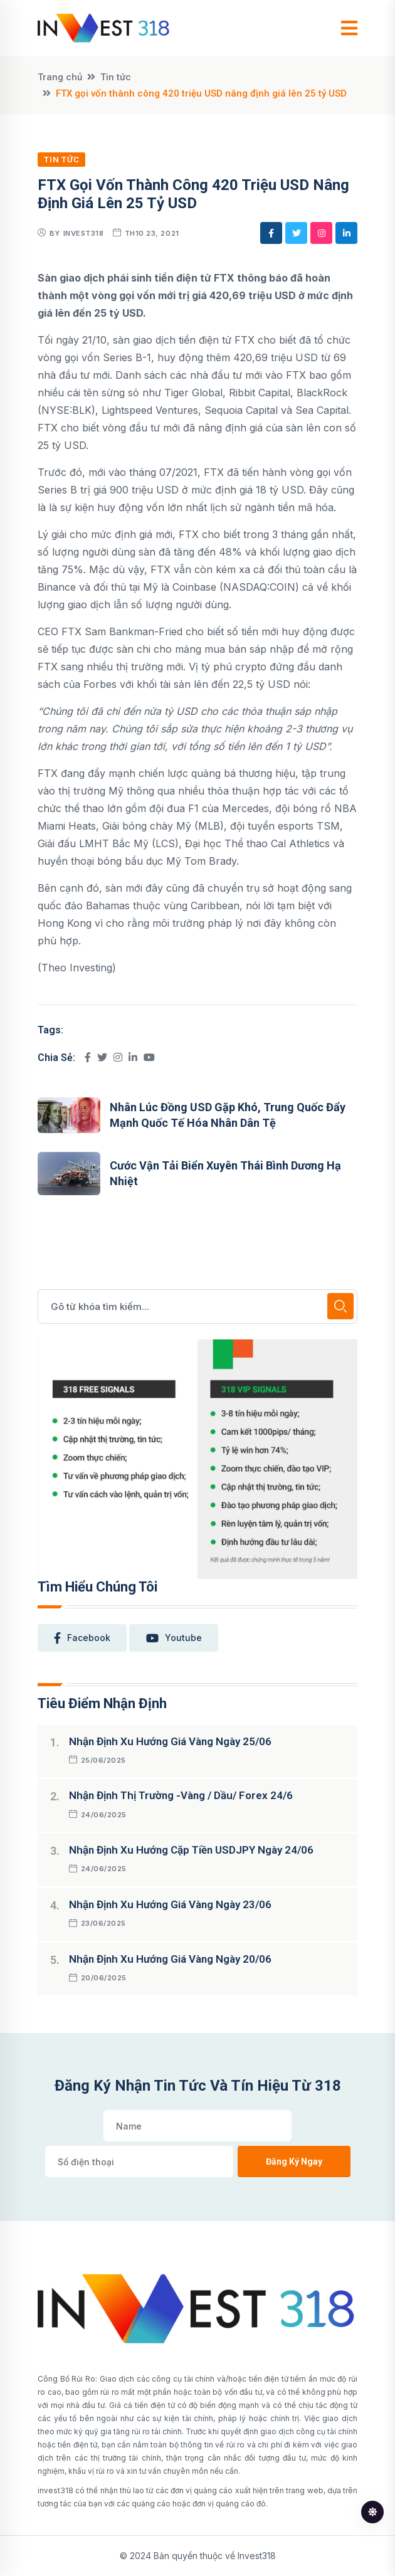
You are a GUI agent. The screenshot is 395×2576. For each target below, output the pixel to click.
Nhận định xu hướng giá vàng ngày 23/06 (170, 1904)
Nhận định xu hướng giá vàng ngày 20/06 (170, 1959)
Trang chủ (60, 77)
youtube (174, 1638)
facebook (82, 1638)
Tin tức (115, 77)
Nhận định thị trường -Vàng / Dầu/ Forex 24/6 (181, 1795)
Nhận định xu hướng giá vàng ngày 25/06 (170, 1741)
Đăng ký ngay (294, 2161)
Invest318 (83, 233)
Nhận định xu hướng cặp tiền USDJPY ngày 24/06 (191, 1850)
